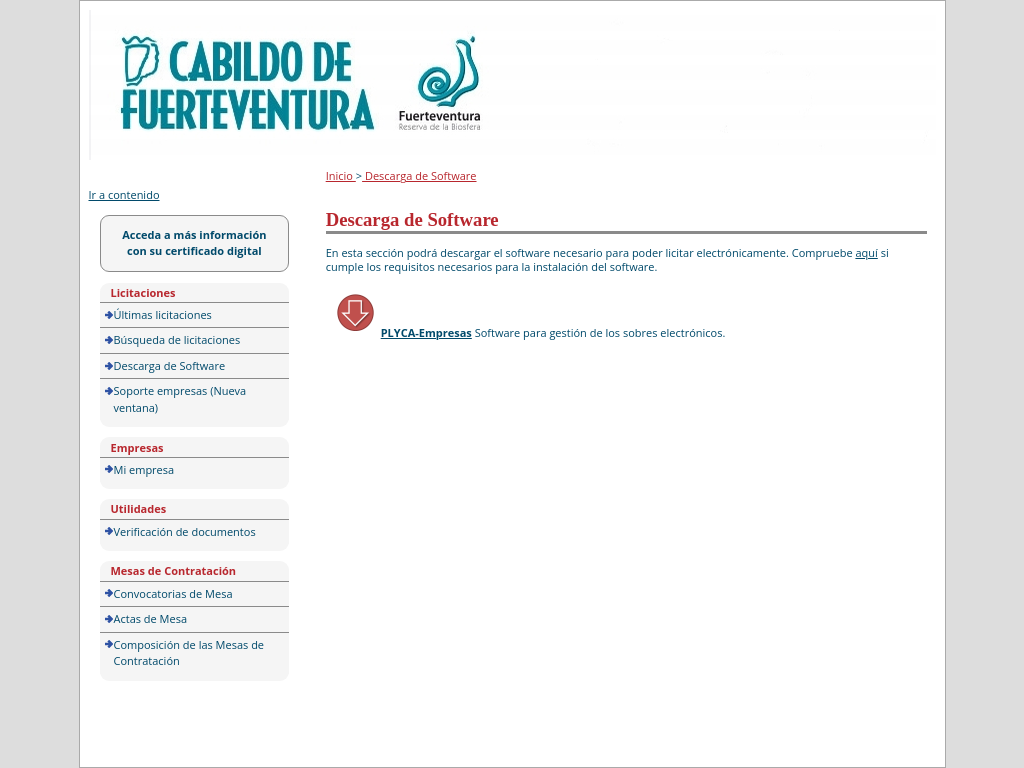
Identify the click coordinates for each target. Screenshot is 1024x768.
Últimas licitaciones (163, 314)
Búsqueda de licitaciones (177, 339)
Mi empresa (144, 469)
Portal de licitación (151, 21)
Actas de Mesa (151, 618)
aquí (866, 252)
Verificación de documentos (185, 531)
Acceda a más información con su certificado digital (194, 243)
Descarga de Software (170, 365)
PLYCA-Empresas (426, 332)
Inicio (341, 175)
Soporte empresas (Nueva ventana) (180, 399)
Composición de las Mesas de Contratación (189, 653)
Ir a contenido (124, 194)
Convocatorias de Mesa (173, 593)
